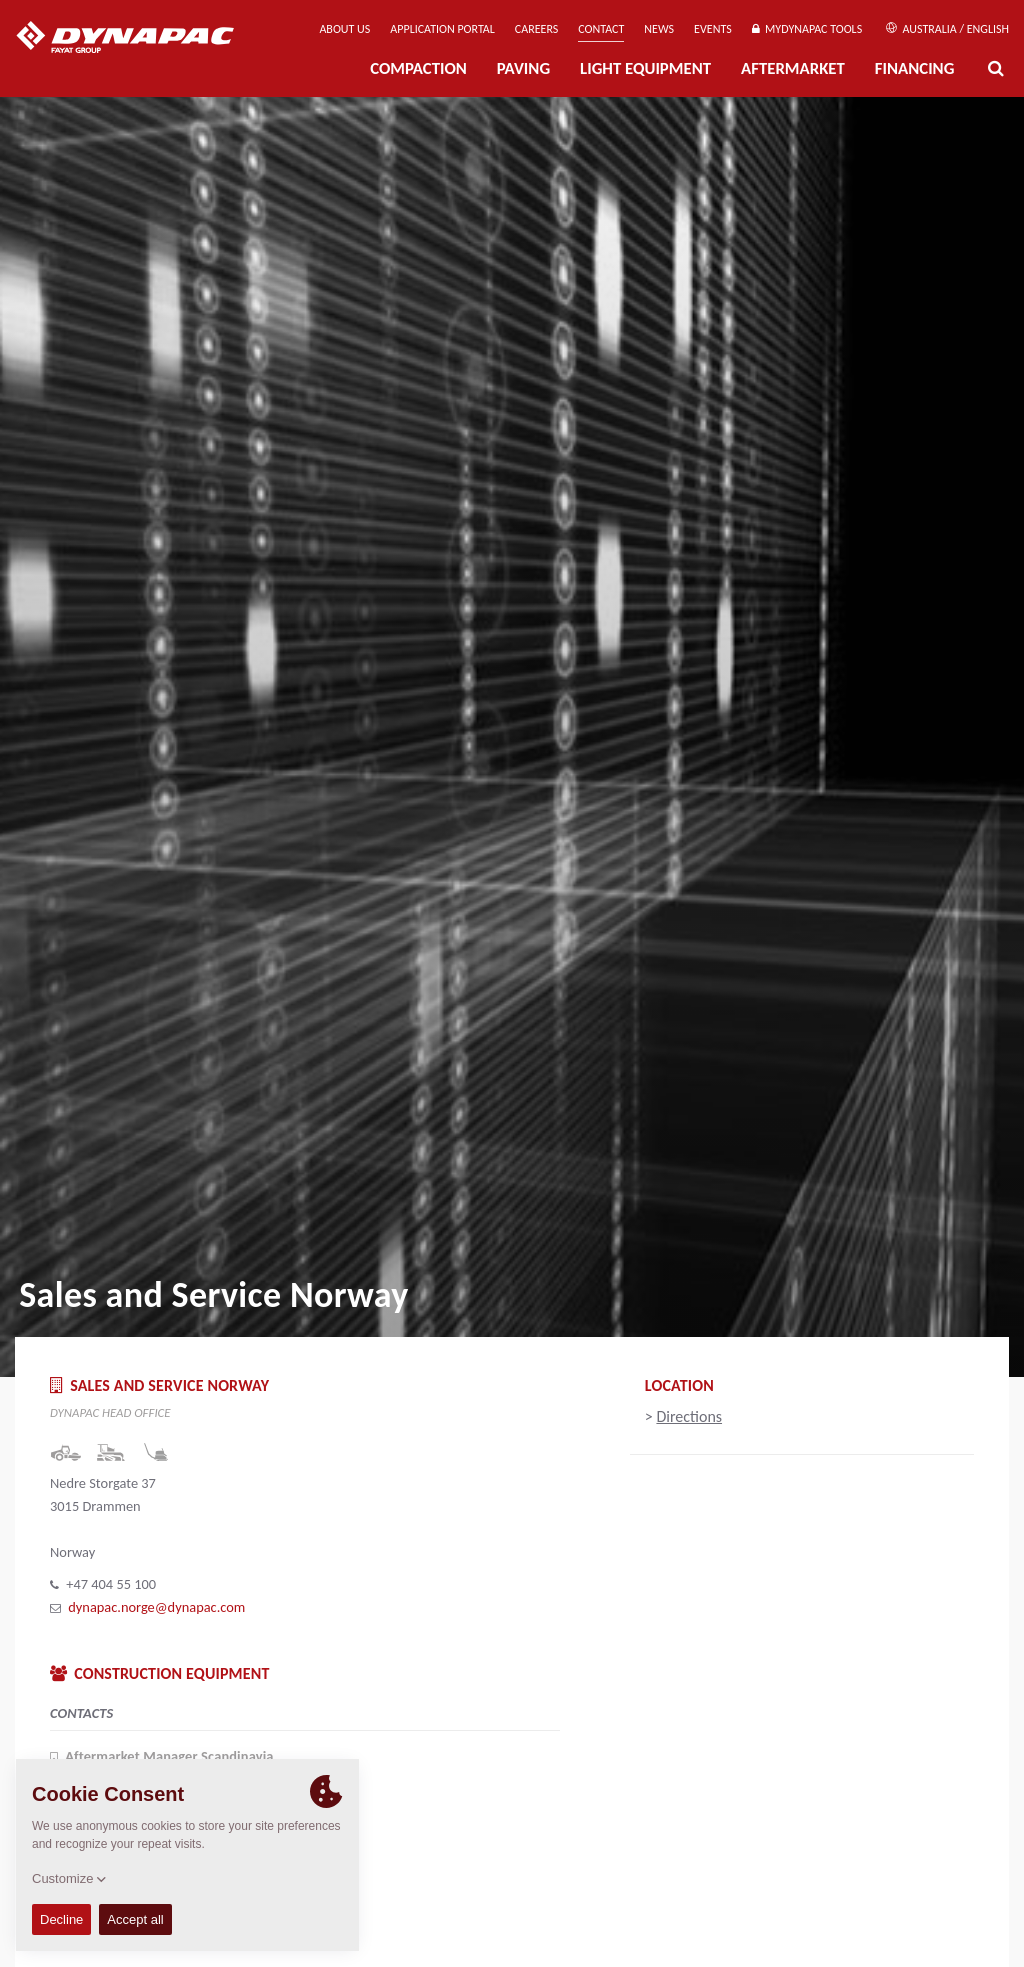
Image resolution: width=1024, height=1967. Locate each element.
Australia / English (947, 29)
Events (713, 29)
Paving (523, 68)
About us (344, 29)
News (659, 29)
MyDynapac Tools (807, 29)
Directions (689, 1416)
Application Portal (442, 29)
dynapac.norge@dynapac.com (156, 1607)
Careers (536, 29)
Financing (915, 68)
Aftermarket (793, 68)
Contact (601, 29)
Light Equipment (645, 68)
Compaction (418, 68)
